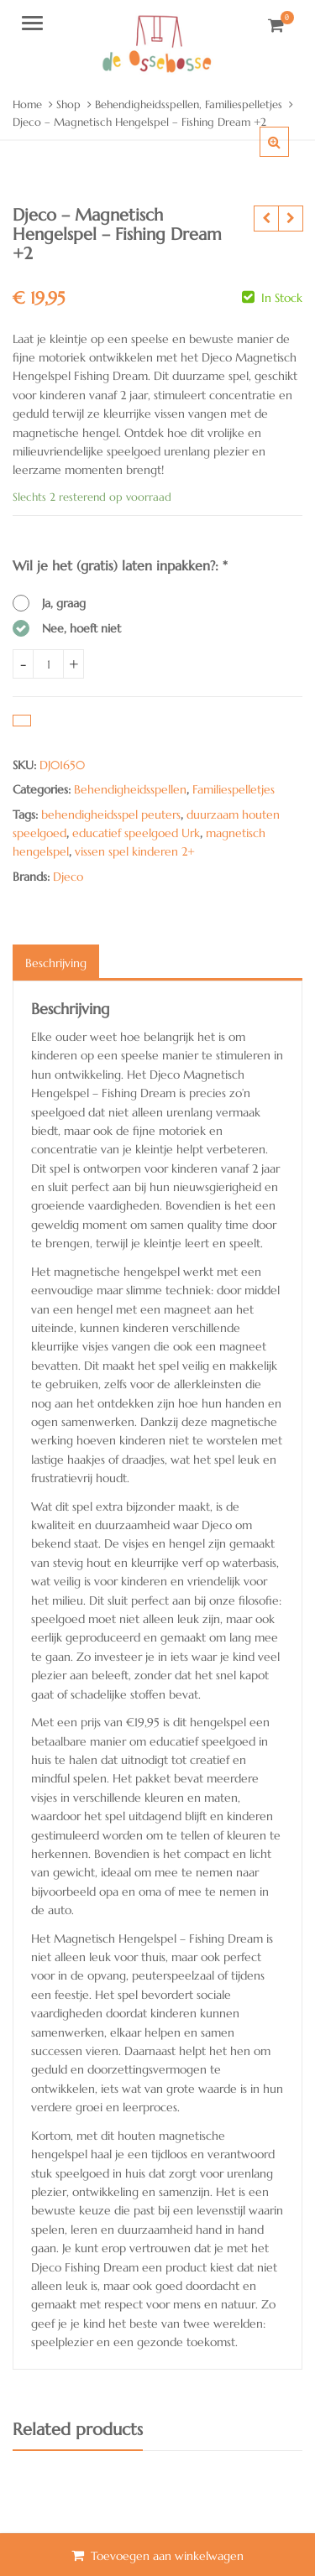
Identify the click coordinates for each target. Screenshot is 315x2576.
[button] (287, 155)
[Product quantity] (48, 664)
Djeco (68, 876)
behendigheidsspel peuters (111, 814)
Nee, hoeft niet (81, 628)
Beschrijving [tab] (56, 963)
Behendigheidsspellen (130, 789)
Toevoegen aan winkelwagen (167, 2555)
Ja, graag (64, 603)
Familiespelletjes (233, 789)
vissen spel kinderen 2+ (135, 851)
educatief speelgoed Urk (136, 832)
